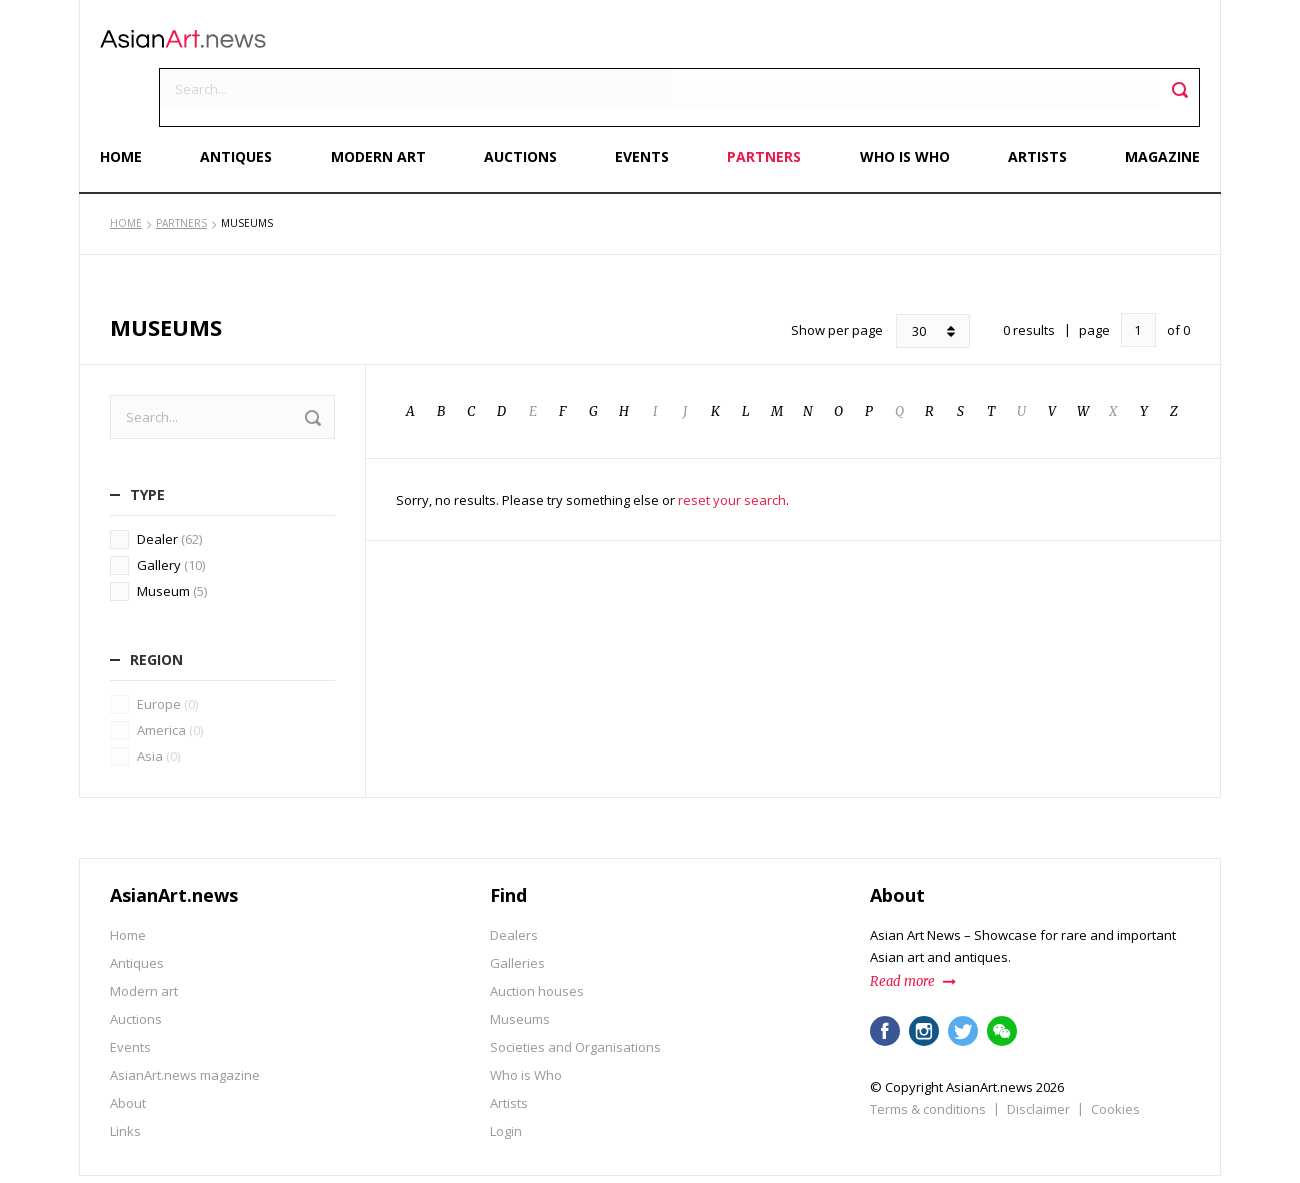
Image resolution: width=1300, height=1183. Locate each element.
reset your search (732, 448)
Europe (167, 651)
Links (125, 1078)
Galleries (517, 910)
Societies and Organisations (575, 994)
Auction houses (537, 938)
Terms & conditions (928, 1056)
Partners (762, 107)
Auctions (522, 107)
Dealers (514, 882)
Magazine (1152, 107)
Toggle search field (1169, 50)
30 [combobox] (919, 279)
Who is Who (900, 107)
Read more (902, 928)
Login (506, 1078)
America (170, 677)
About (128, 1050)
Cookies (1115, 1056)
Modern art (383, 107)
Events (642, 107)
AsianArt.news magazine (185, 1022)
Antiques (244, 107)
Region (156, 607)
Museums (520, 966)
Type (147, 442)
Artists (1029, 107)
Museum (172, 539)
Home (131, 107)
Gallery (171, 513)
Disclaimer (1038, 1056)
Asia (158, 703)
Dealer (169, 487)
